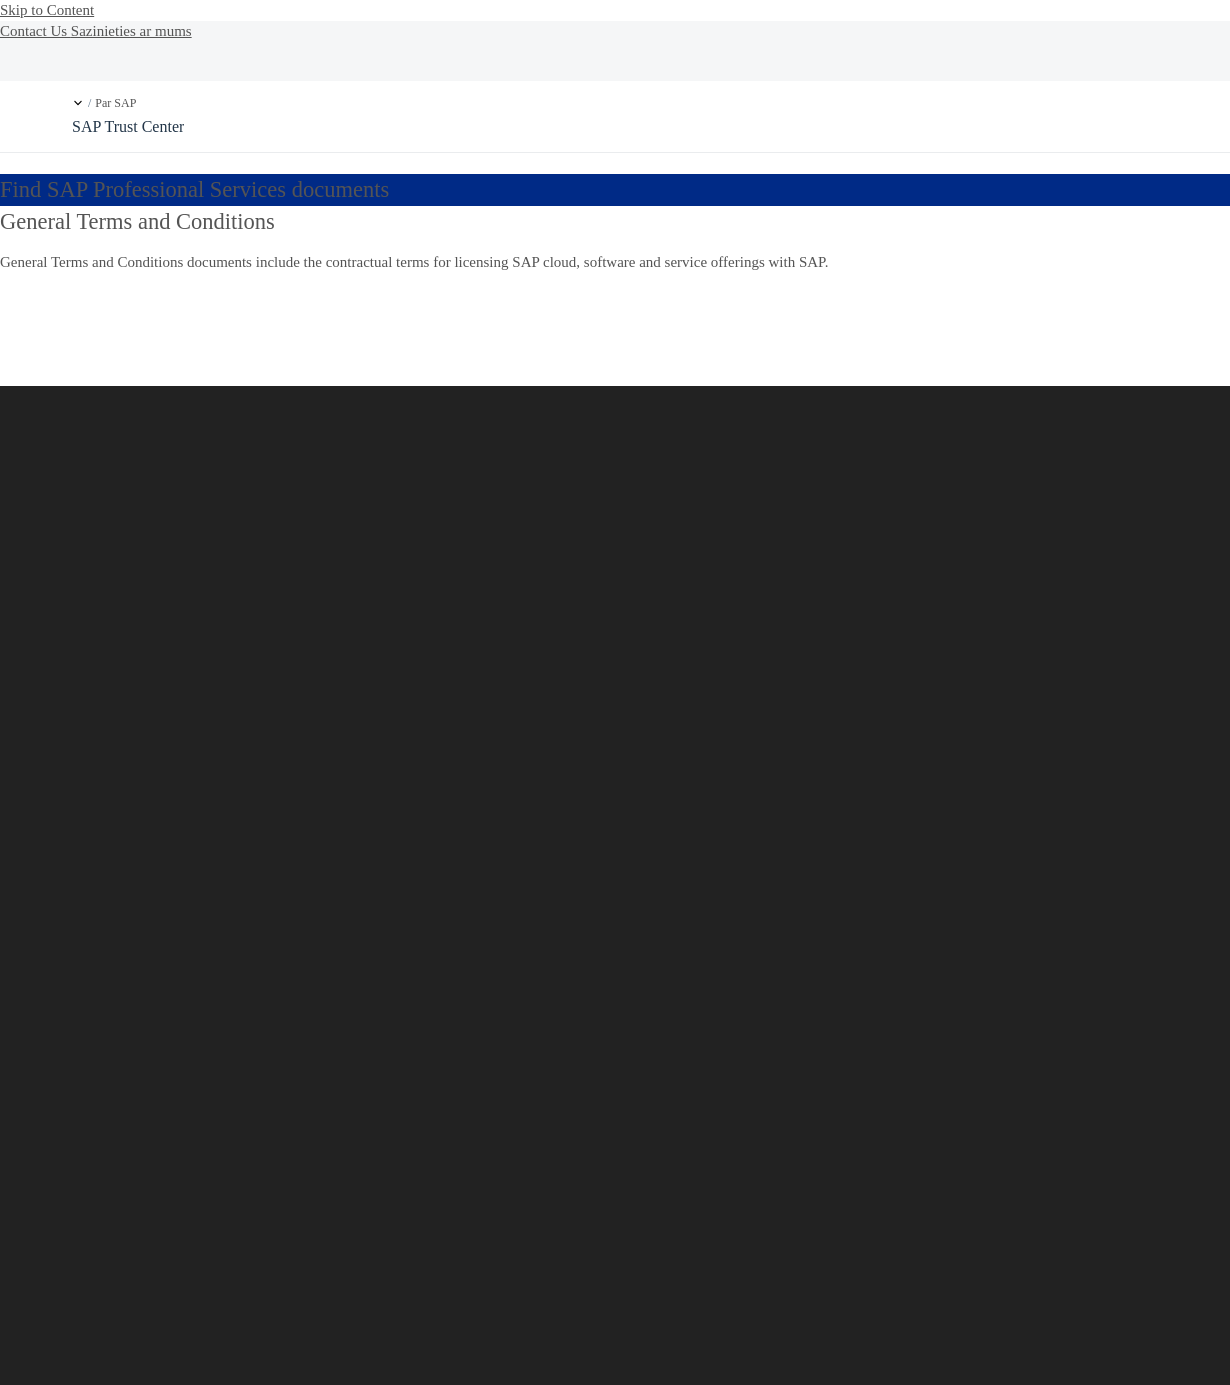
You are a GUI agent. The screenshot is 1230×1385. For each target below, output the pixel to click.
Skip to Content (47, 10)
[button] (78, 103)
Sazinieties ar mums (131, 31)
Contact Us (35, 31)
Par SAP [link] (115, 103)
